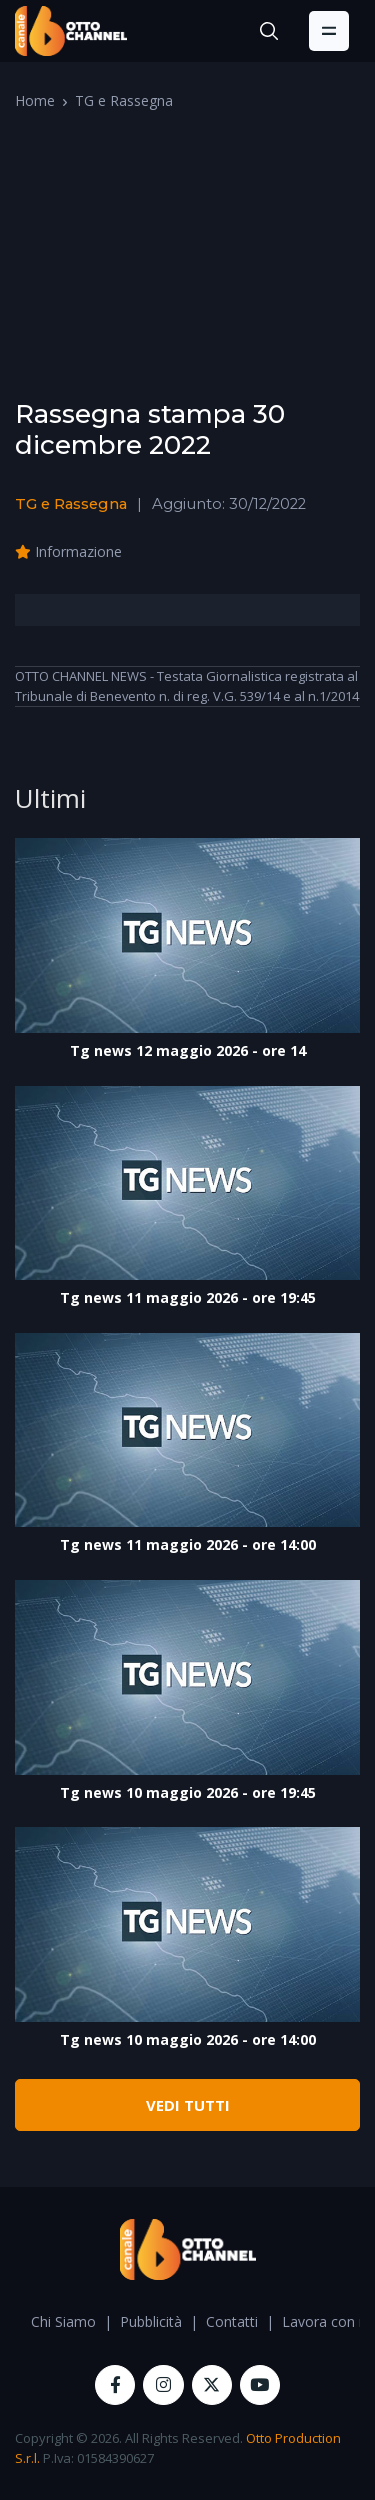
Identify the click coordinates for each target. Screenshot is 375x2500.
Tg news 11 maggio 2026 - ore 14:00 (188, 1544)
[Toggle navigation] (329, 31)
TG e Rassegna (124, 100)
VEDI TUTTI (188, 2105)
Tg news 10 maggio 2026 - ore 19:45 (188, 1792)
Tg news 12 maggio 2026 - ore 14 (188, 1050)
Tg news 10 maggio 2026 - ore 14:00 (188, 2039)
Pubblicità (151, 2321)
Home (35, 100)
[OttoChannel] (71, 31)
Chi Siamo (63, 2321)
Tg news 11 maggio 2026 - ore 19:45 (188, 1297)
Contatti (232, 2321)
